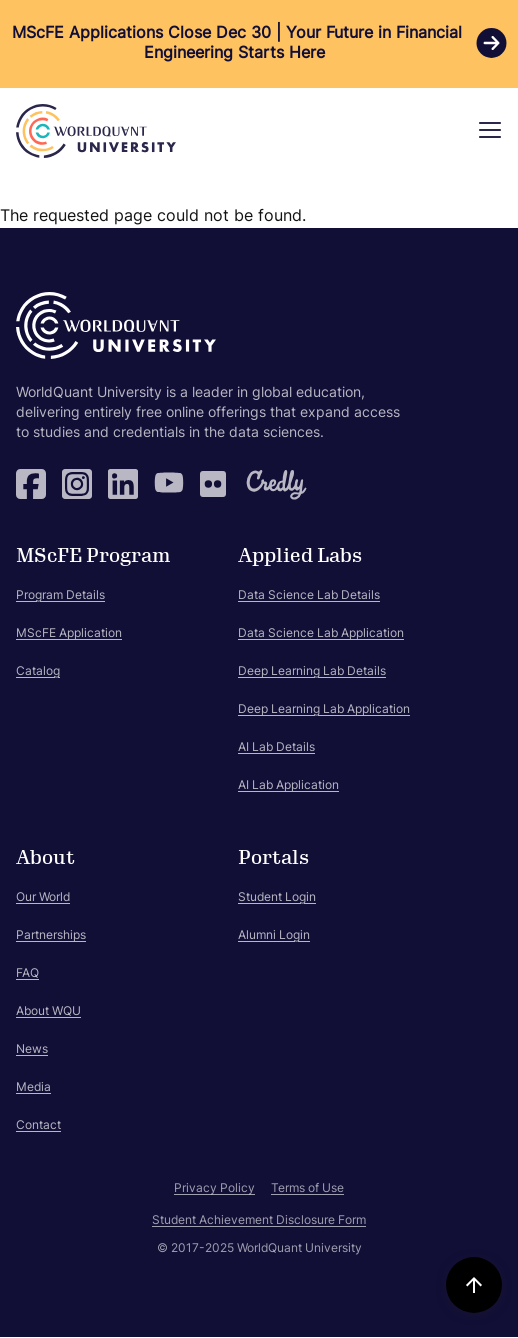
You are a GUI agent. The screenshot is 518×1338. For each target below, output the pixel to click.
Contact (38, 1126)
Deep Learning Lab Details (312, 672)
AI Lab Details (276, 748)
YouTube (169, 484)
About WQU (48, 1012)
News (32, 1050)
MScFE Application (69, 634)
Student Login (277, 898)
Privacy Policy (214, 1189)
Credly (261, 484)
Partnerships (51, 936)
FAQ (27, 974)
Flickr (215, 484)
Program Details (60, 596)
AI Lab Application (288, 786)
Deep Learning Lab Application (324, 710)
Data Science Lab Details (309, 596)
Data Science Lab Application (321, 634)
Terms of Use (307, 1189)
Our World (43, 898)
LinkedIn (123, 484)
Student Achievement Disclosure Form (259, 1221)
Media (33, 1088)
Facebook (31, 484)
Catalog (38, 672)
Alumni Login (274, 936)
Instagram (77, 484)
